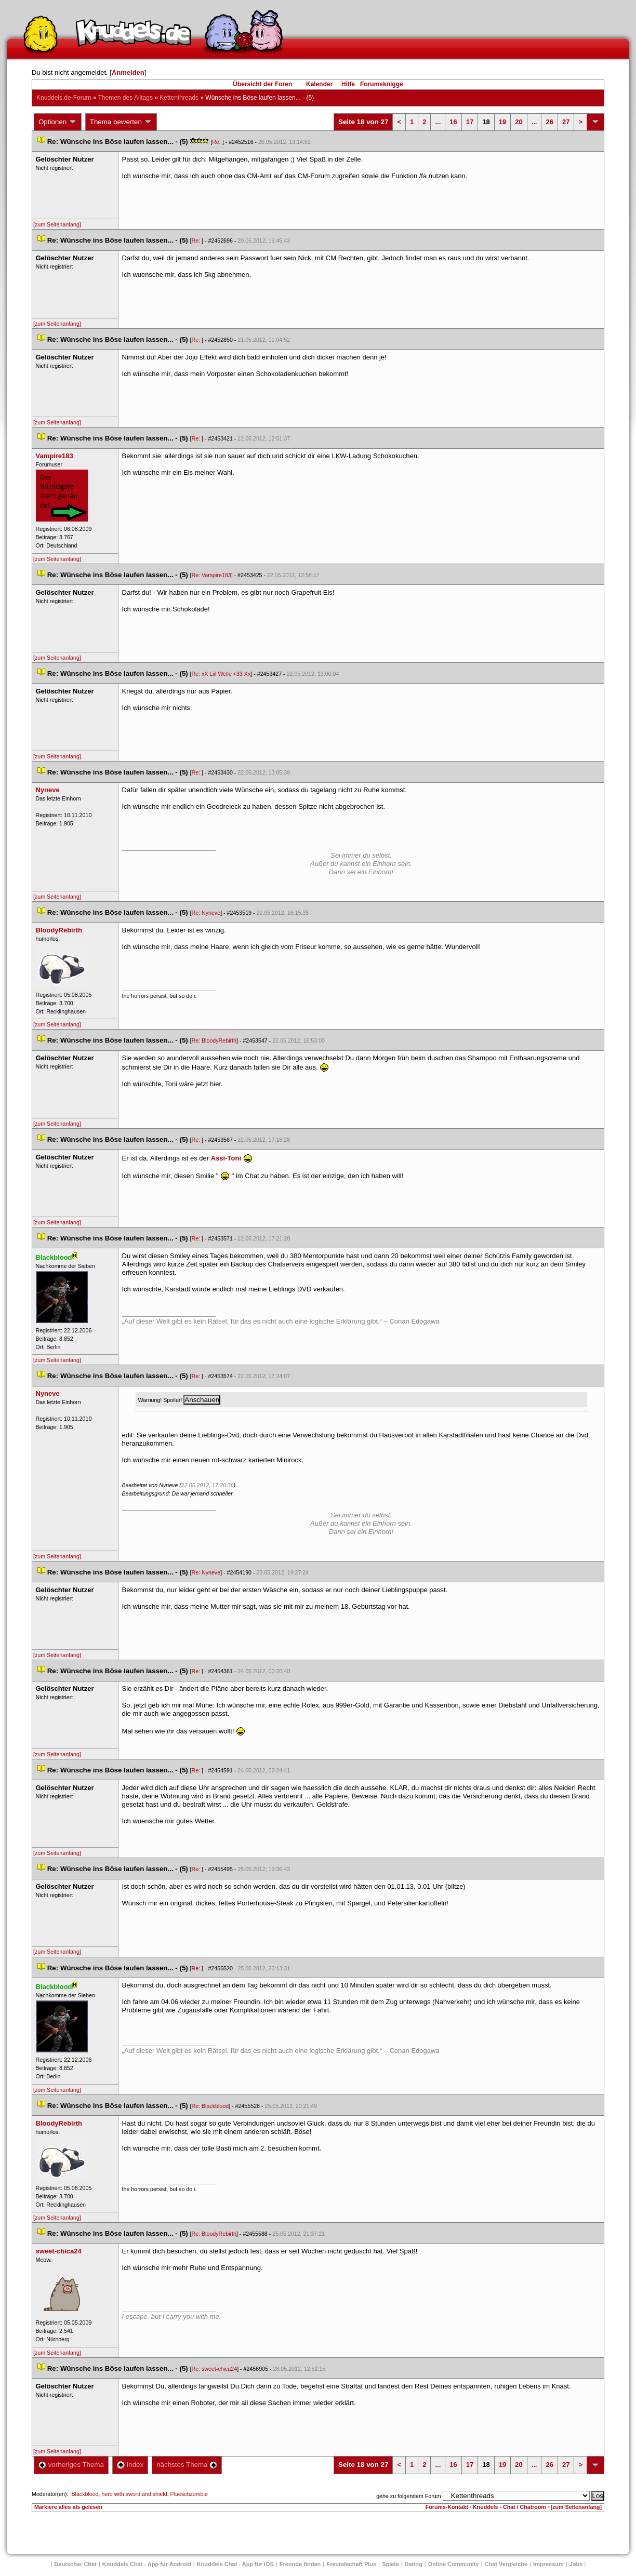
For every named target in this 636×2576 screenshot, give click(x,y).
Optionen (57, 122)
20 (518, 122)
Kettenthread (179, 97)
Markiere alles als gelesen (68, 2507)
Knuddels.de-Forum (63, 97)
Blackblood (84, 2494)
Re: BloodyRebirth (213, 1040)
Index (130, 2464)
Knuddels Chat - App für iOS (235, 2564)
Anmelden (128, 72)
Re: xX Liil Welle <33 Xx (220, 674)
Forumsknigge (381, 84)
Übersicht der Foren (262, 84)
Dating (413, 2564)
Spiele (390, 2564)
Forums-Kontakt (447, 2507)
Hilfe (348, 84)
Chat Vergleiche (506, 2564)
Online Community (453, 2564)
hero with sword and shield (134, 2494)
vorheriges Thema (71, 2464)
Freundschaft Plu (351, 2564)
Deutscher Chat (76, 2564)
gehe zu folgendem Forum (408, 2496)
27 (565, 122)
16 (453, 122)
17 (469, 122)
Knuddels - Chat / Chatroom (509, 2507)
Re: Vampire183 (211, 575)
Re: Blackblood (210, 2106)
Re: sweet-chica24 (214, 2369)
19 (502, 122)
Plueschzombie (189, 2494)
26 (549, 122)
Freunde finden (300, 2564)
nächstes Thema (186, 2464)
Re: (217, 142)
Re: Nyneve (205, 913)
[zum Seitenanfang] (57, 224)
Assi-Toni (226, 1158)
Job (576, 2564)
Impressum (548, 2564)
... (438, 122)
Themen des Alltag (125, 97)
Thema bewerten (121, 122)
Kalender (319, 84)
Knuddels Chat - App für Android (146, 2564)
